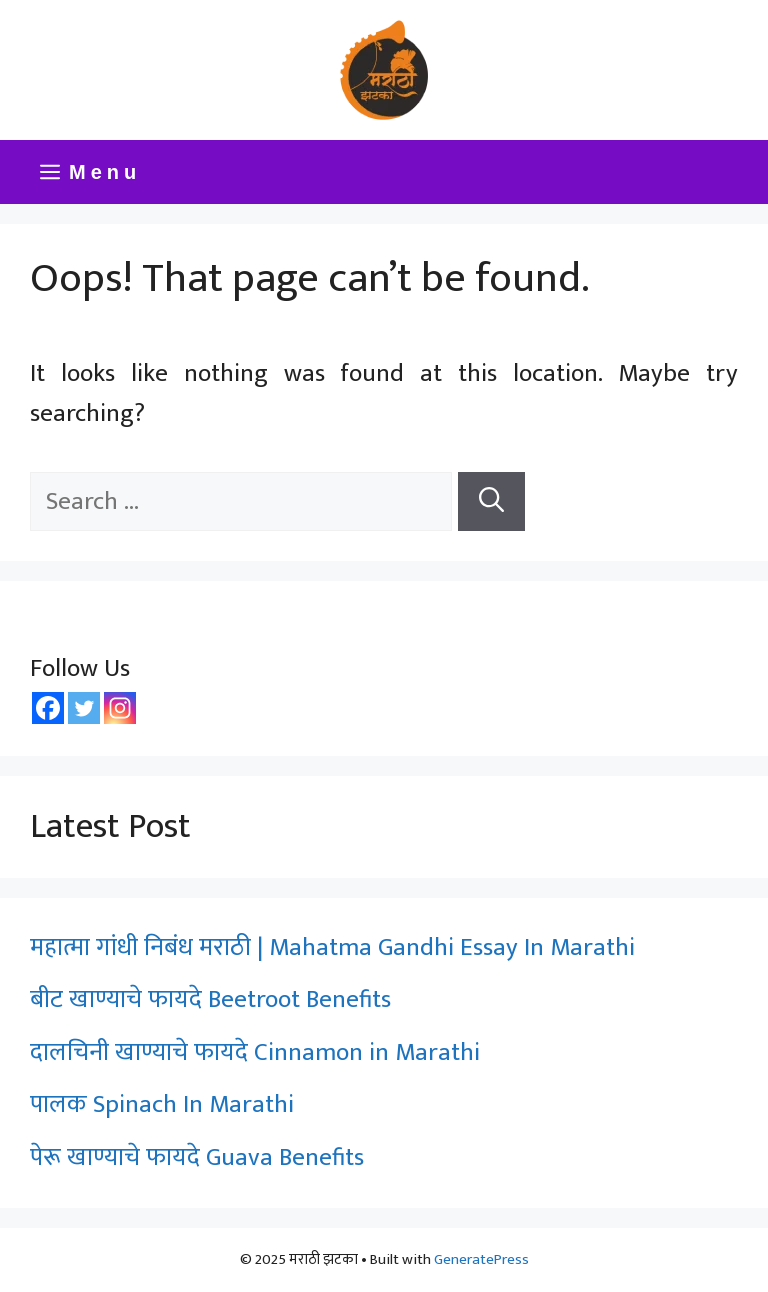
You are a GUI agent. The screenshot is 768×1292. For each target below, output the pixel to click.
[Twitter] (84, 708)
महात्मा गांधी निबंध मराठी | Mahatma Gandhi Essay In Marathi (332, 947)
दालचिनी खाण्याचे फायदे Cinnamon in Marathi (255, 1052)
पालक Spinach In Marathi (162, 1104)
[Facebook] (48, 708)
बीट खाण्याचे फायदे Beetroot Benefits (213, 999)
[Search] (491, 502)
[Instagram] (120, 708)
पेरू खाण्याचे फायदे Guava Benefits (197, 1157)
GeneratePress (481, 1259)
